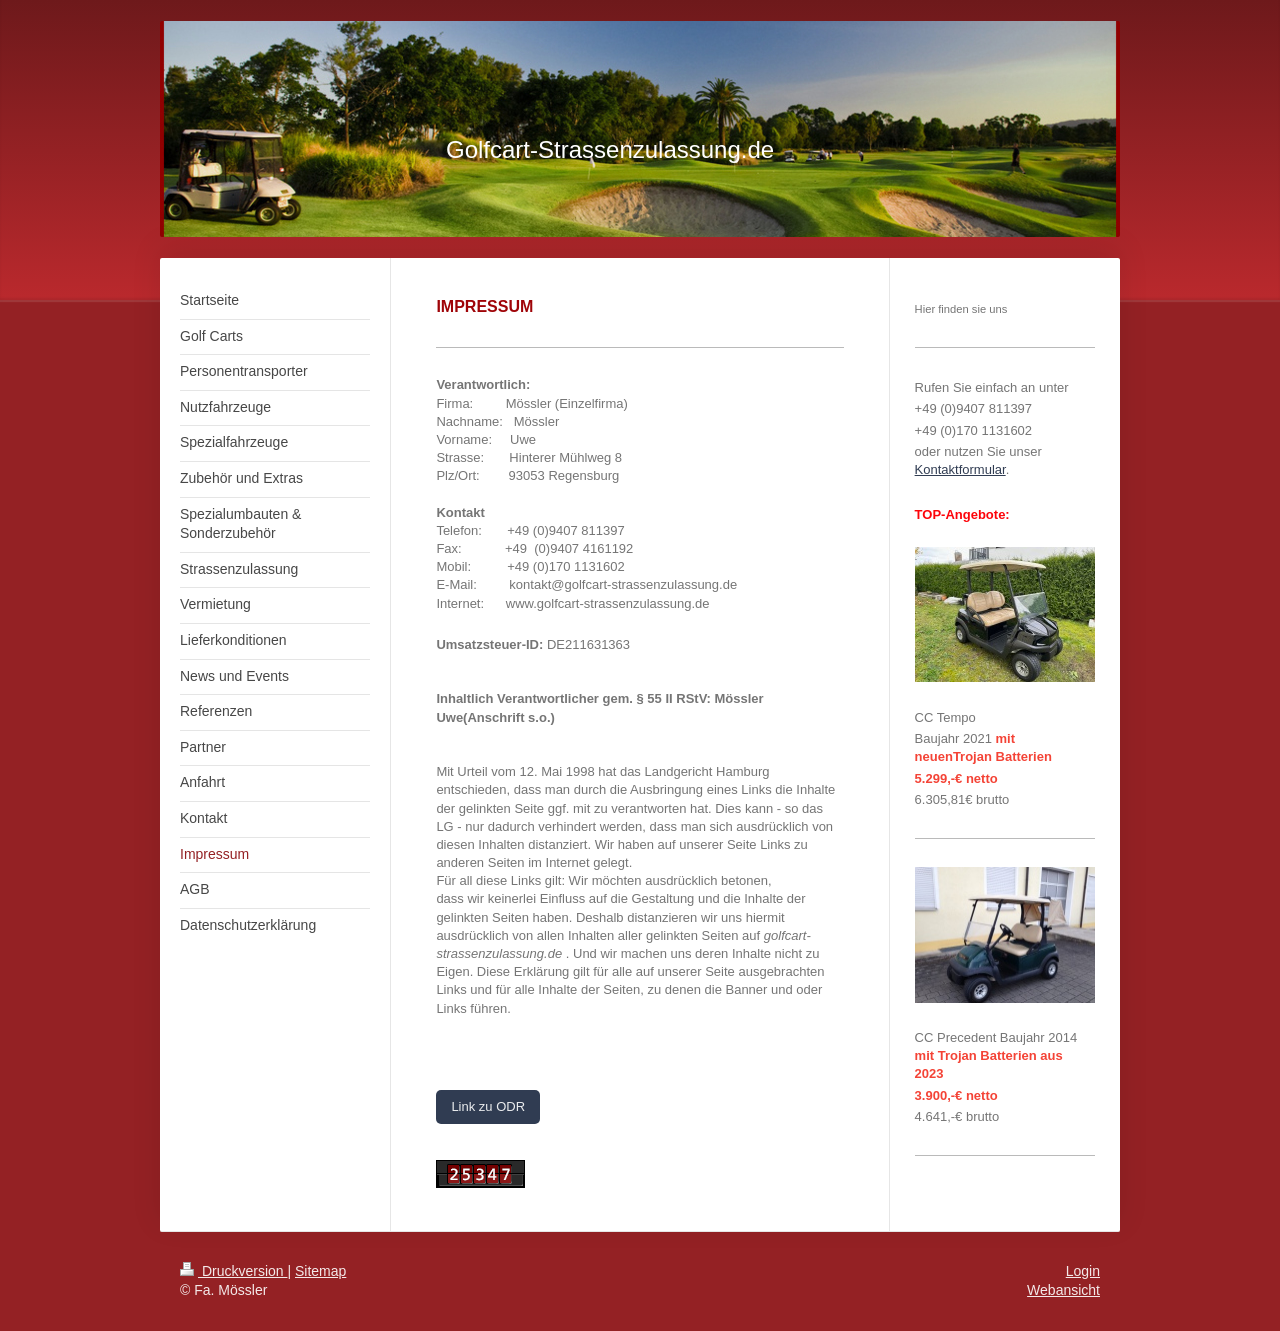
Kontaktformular (960, 469)
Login (1083, 1271)
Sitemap (320, 1271)
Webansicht (1063, 1290)
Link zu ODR (488, 1106)
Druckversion (233, 1271)
